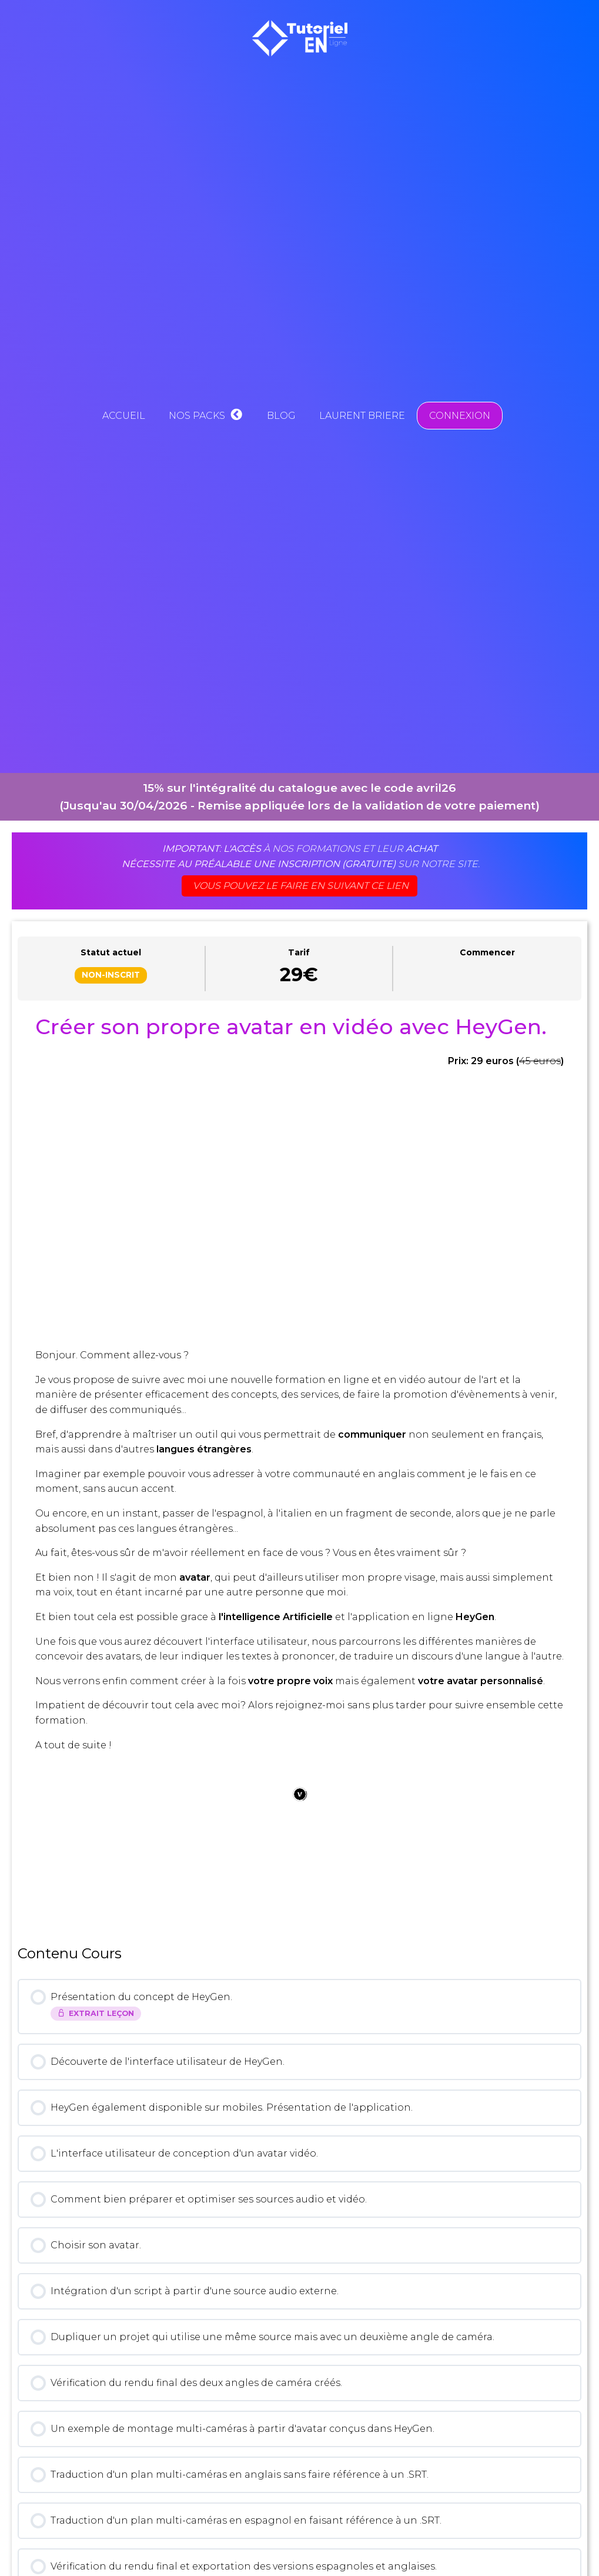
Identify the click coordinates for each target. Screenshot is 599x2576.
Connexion (459, 415)
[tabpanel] (299, 1467)
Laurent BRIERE (362, 415)
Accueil (123, 415)
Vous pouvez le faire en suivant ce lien (301, 885)
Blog (281, 415)
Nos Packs (206, 416)
